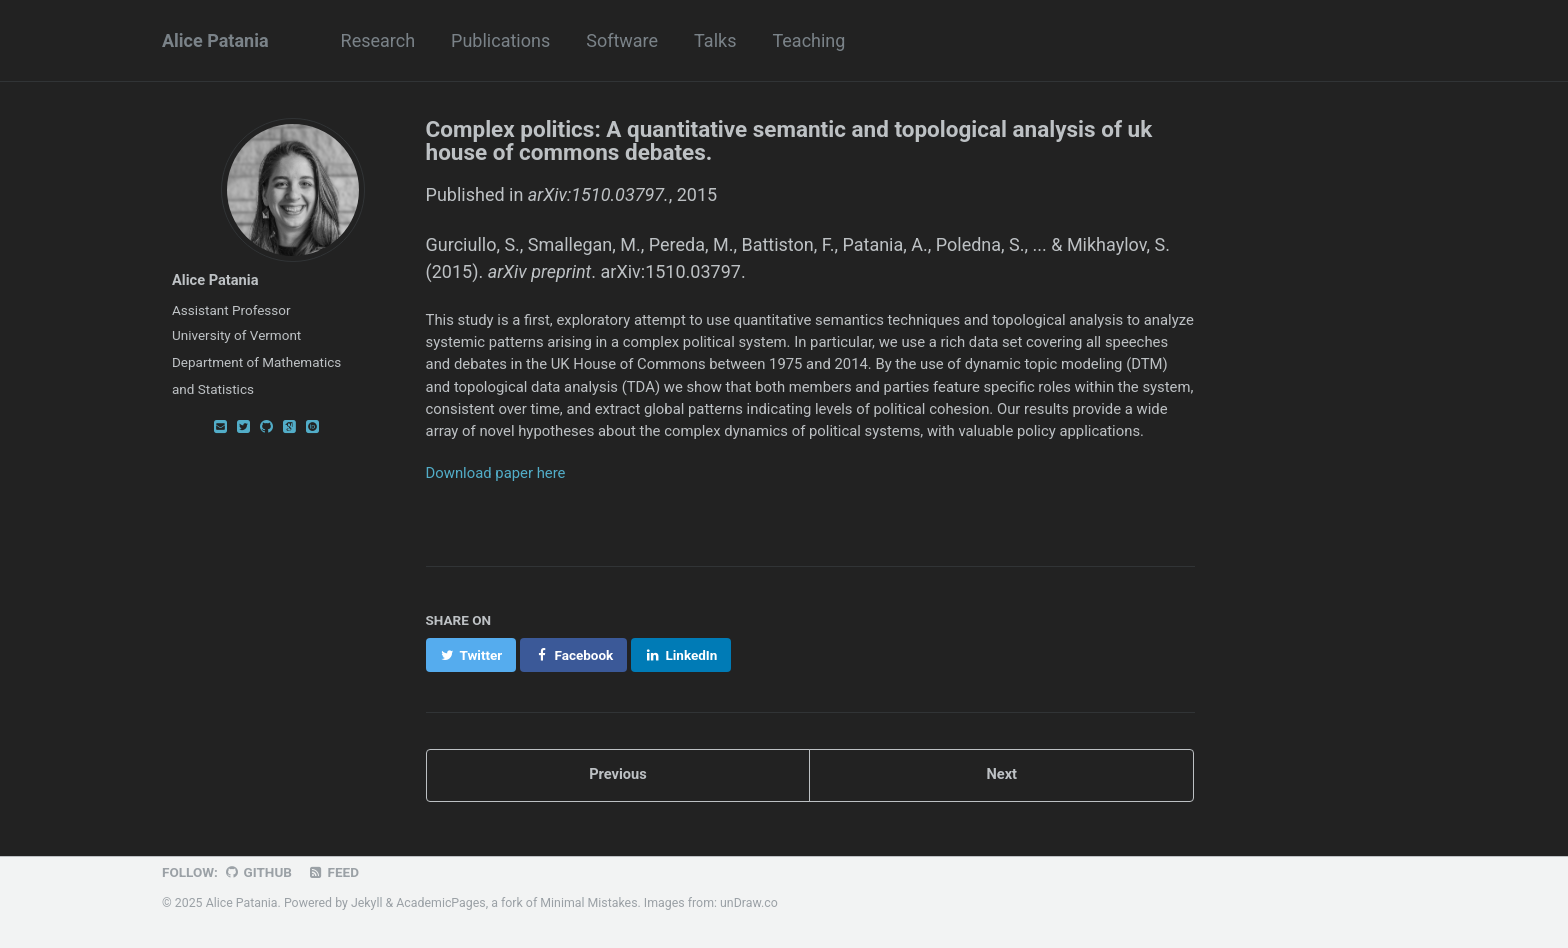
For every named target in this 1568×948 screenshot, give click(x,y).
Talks (715, 40)
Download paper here (496, 473)
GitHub (257, 872)
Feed (333, 872)
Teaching (808, 40)
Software (622, 40)
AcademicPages (440, 903)
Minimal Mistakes (588, 903)
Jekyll (367, 903)
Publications (500, 40)
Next (1001, 774)
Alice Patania (215, 40)
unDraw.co (749, 903)
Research (378, 40)
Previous (618, 774)
